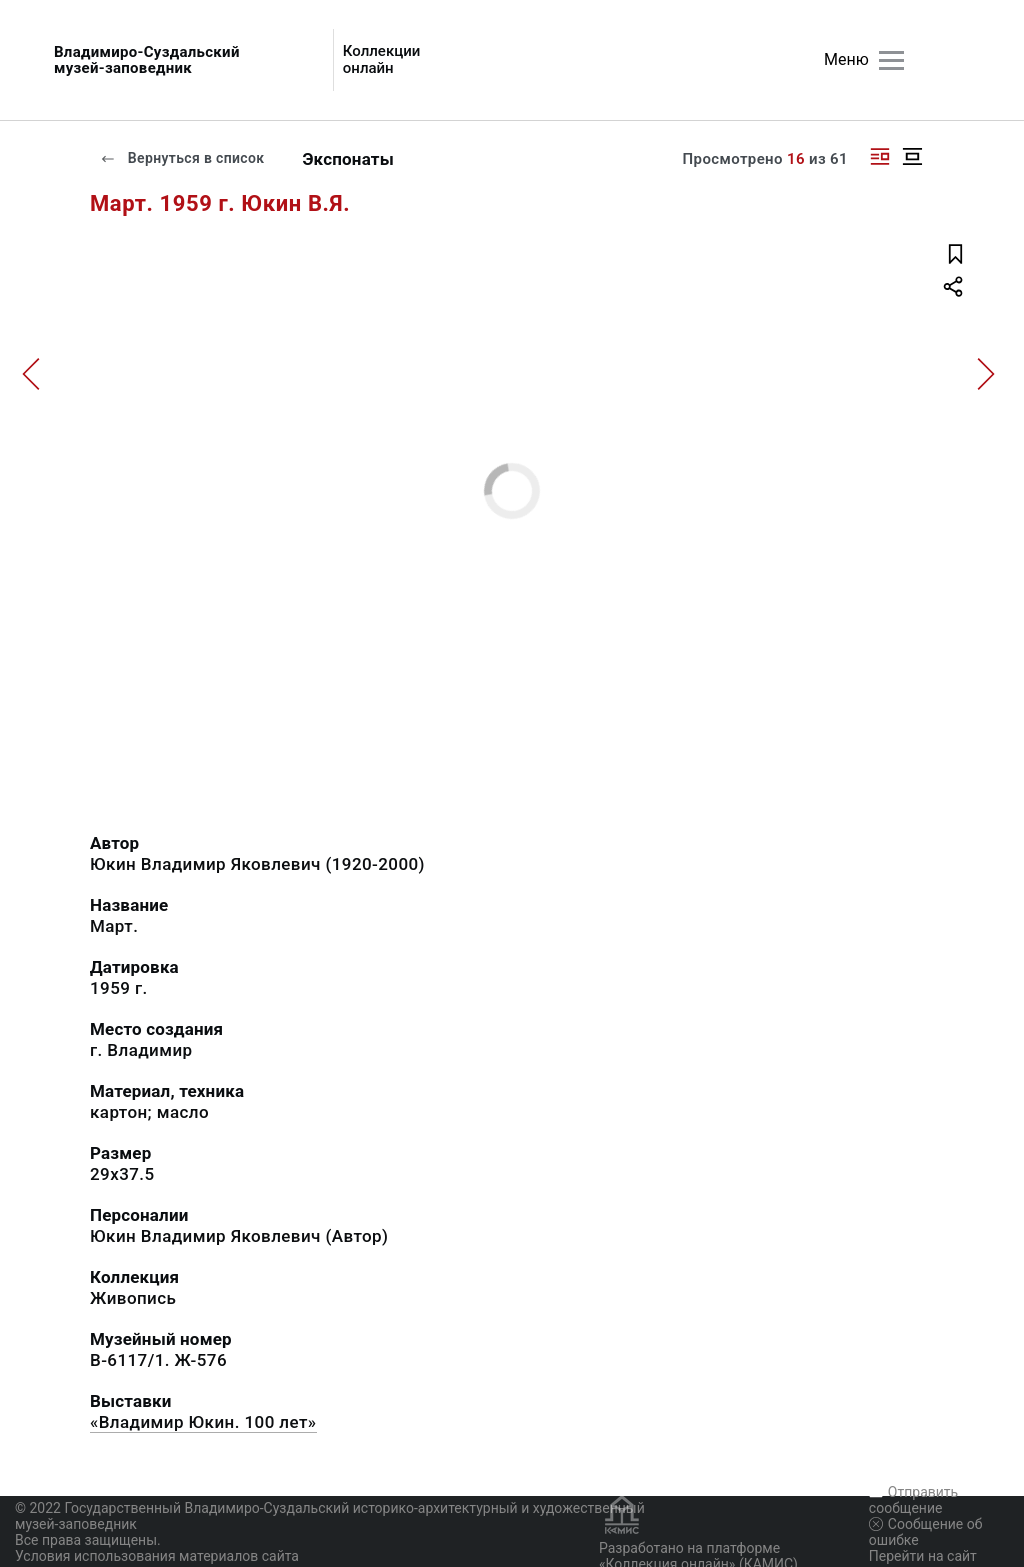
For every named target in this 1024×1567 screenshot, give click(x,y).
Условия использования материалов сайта (157, 1556)
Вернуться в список (182, 158)
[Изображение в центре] (912, 156)
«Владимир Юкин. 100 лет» (203, 1422)
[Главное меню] (891, 60)
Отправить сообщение (913, 1500)
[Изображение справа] (880, 156)
